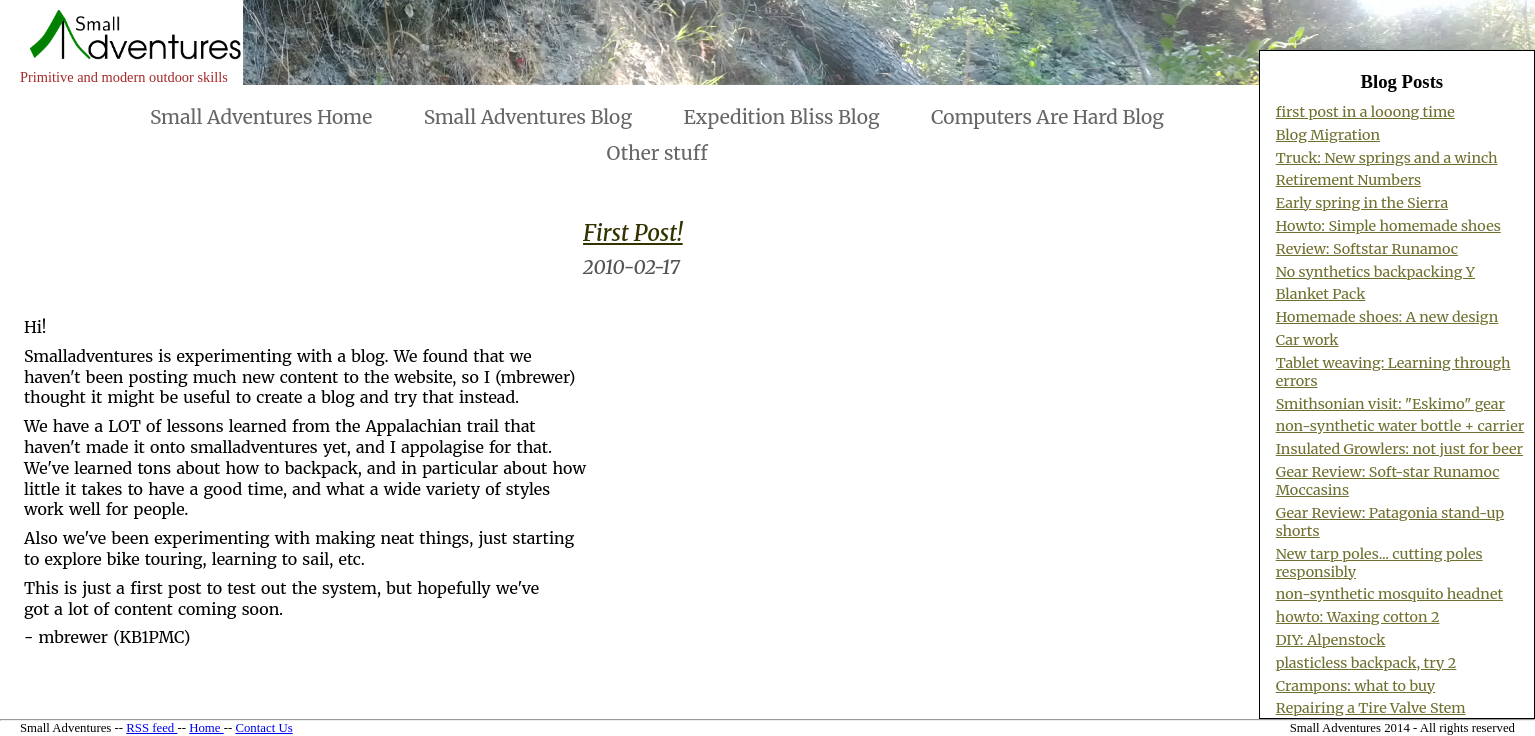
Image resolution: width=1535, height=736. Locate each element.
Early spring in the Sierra (1362, 203)
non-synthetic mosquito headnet (1389, 594)
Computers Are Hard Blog (1047, 117)
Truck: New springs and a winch (1387, 158)
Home (206, 728)
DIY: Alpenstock (1331, 640)
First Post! (633, 233)
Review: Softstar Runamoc (1367, 249)
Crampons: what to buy (1356, 686)
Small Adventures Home (261, 117)
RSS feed (151, 728)
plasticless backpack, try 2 (1366, 663)
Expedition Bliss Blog (781, 117)
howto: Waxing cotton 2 (1358, 617)
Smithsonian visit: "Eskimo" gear (1390, 404)
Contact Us (263, 728)
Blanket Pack (1321, 294)
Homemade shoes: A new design (1387, 317)
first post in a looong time (1365, 112)
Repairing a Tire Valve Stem (1371, 708)
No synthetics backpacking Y (1375, 272)
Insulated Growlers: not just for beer (1399, 449)
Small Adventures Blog (528, 117)
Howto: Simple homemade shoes (1388, 226)
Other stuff (657, 153)
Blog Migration (1328, 135)
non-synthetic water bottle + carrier (1400, 426)
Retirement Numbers (1348, 180)
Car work (1307, 340)
